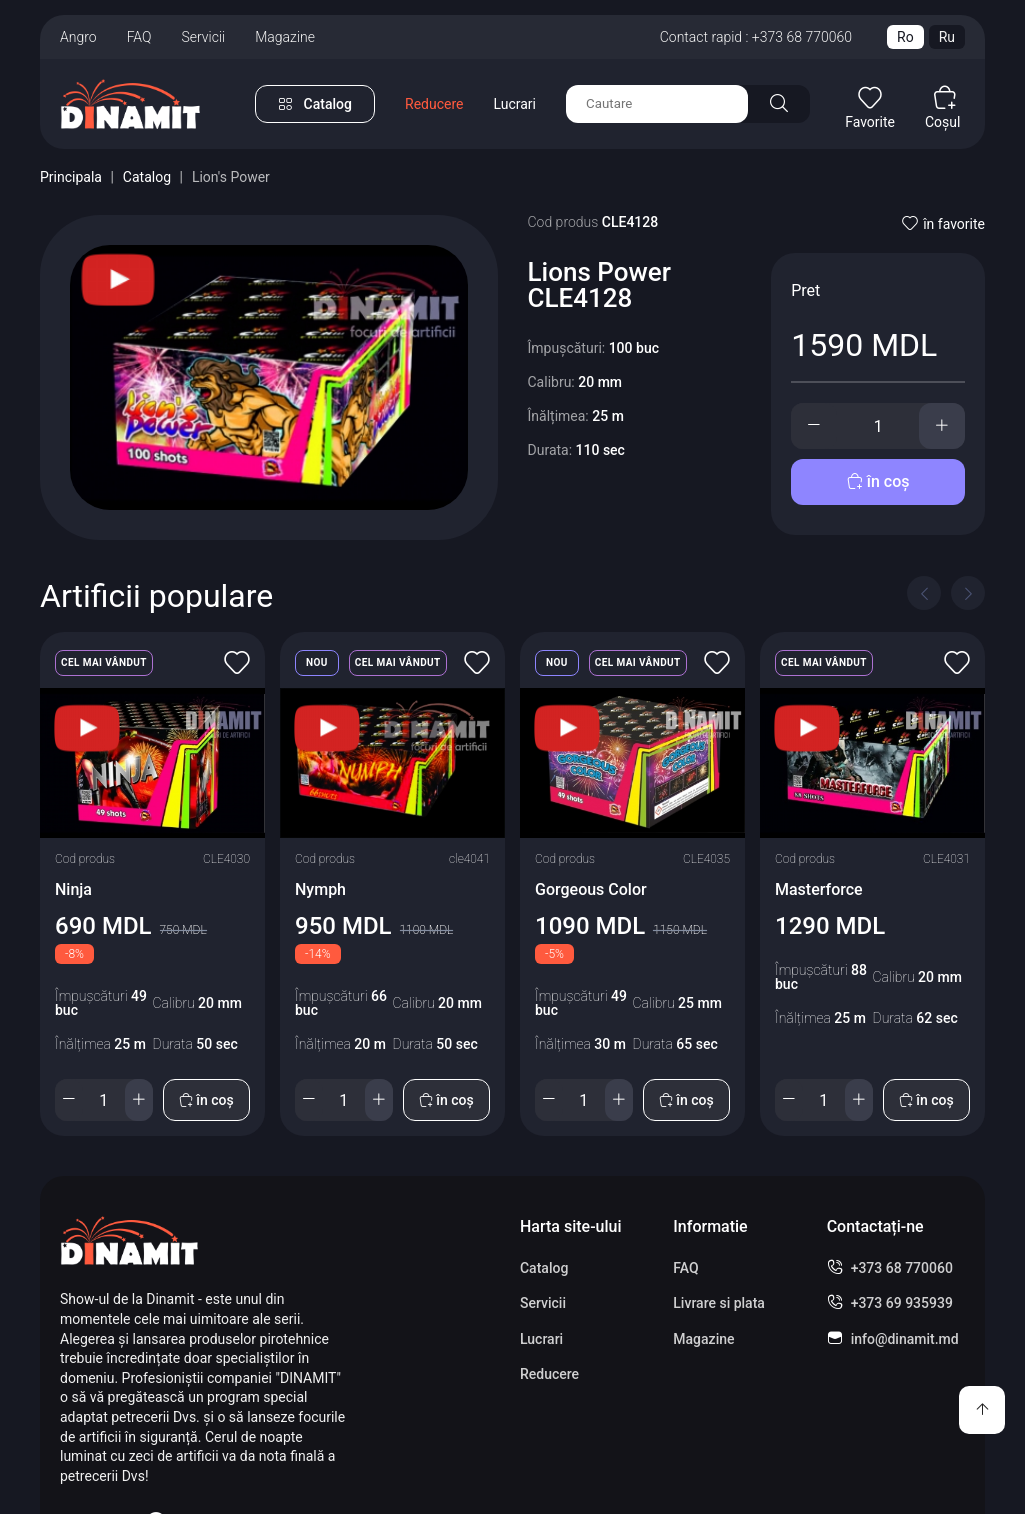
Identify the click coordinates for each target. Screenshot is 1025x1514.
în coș (878, 481)
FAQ (139, 37)
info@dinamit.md (905, 1339)
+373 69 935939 (902, 1303)
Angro (78, 37)
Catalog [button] (328, 104)
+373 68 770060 (902, 1268)
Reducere (434, 104)
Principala (71, 177)
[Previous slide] (924, 593)
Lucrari (514, 104)
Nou (317, 662)
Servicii (203, 37)
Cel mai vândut (104, 662)
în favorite (943, 224)
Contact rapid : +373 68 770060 (756, 37)
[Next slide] (968, 593)
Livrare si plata (719, 1303)
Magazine (285, 37)
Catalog (147, 177)
